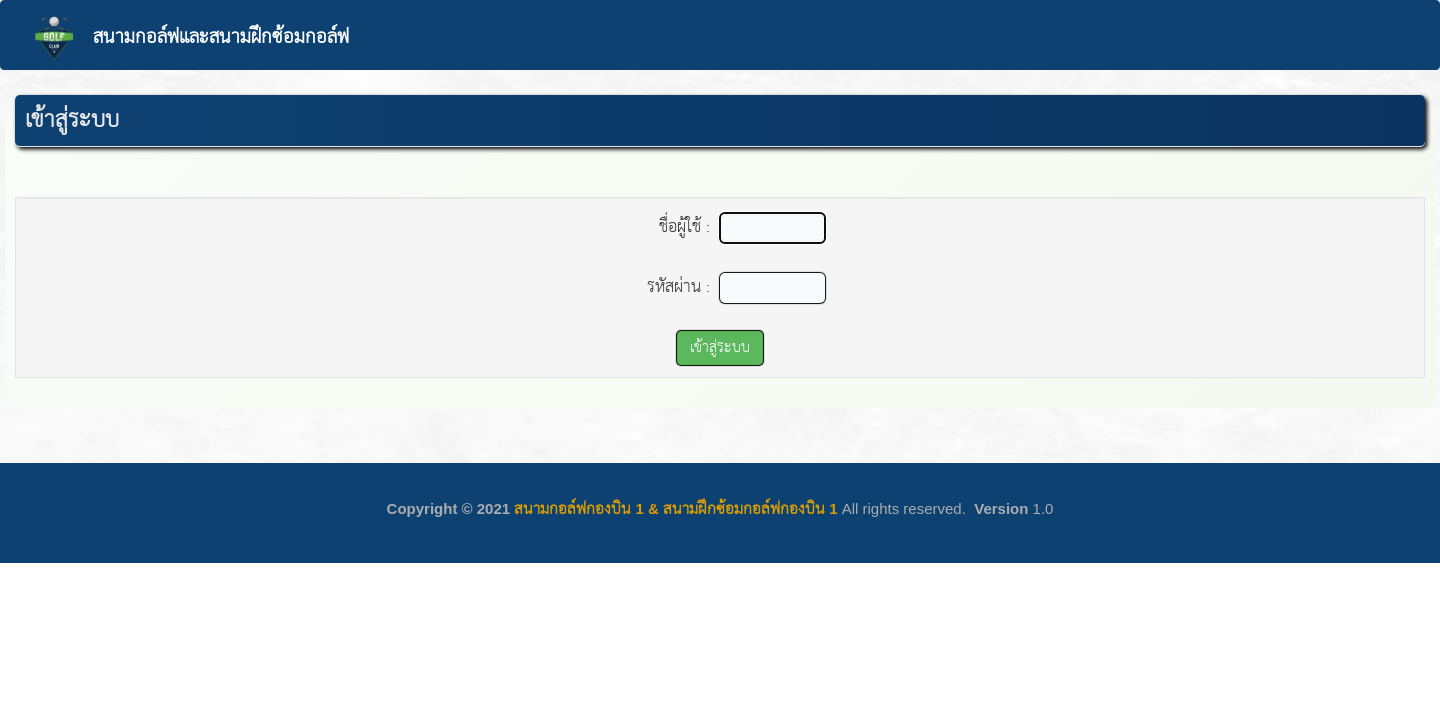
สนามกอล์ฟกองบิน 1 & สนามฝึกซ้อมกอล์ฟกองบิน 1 (675, 508)
